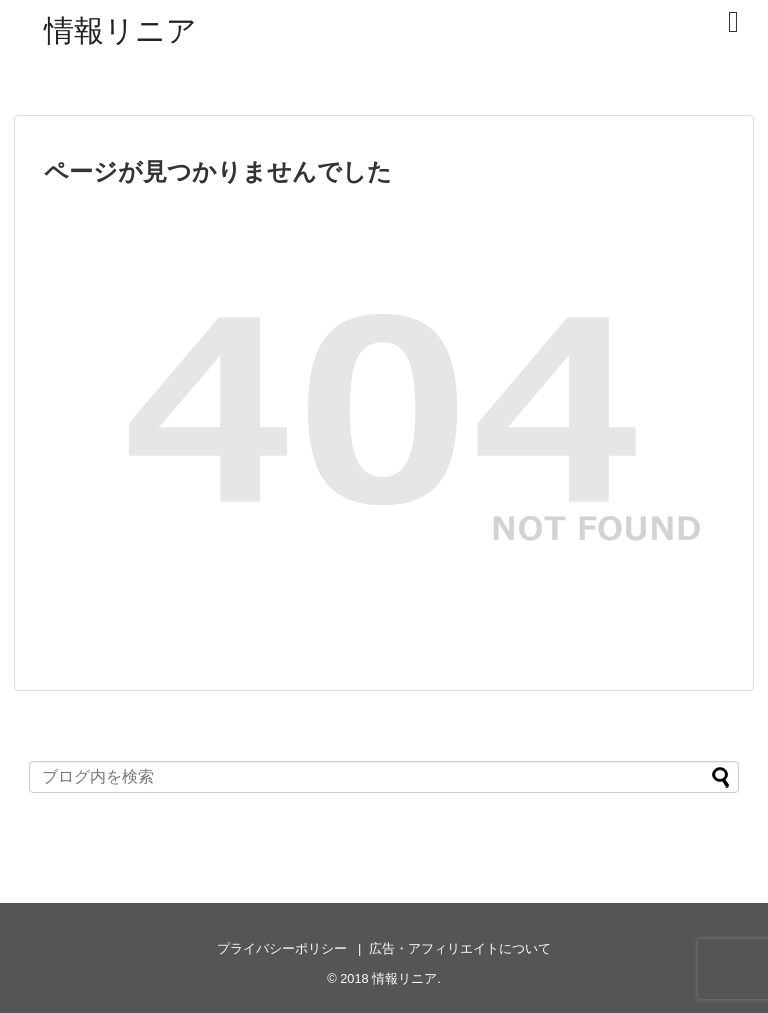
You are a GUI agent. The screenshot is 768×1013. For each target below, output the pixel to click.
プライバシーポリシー (282, 948)
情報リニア (120, 30)
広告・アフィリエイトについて (460, 948)
